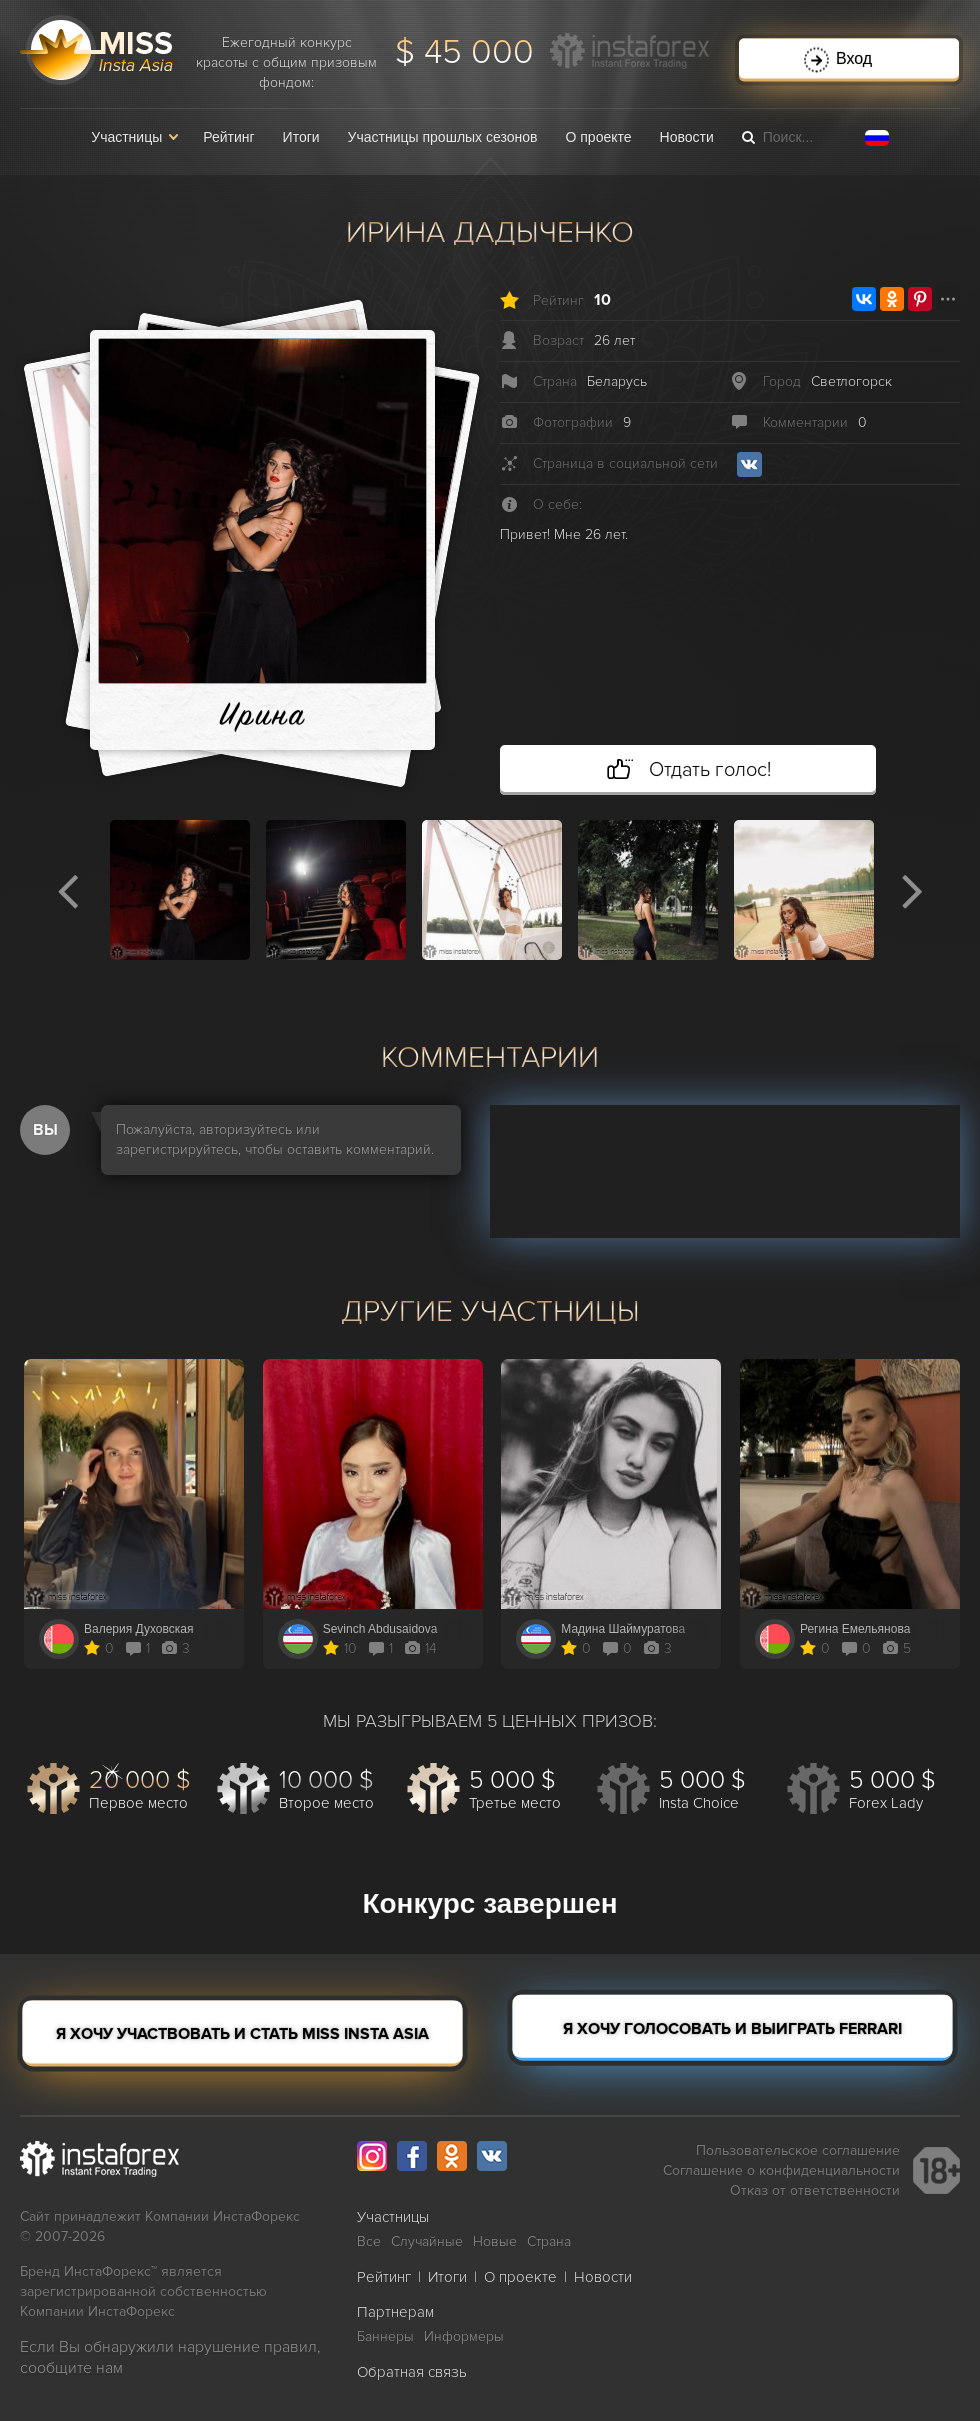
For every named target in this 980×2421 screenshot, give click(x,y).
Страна (549, 2241)
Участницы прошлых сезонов (443, 137)
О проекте (599, 137)
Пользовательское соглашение (798, 2150)
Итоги (301, 137)
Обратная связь (412, 2372)
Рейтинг (228, 137)
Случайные (427, 2241)
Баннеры (385, 2336)
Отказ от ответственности (815, 2190)
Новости (687, 137)
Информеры (464, 2336)
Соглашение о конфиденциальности (781, 2170)
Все (369, 2241)
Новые (495, 2241)
